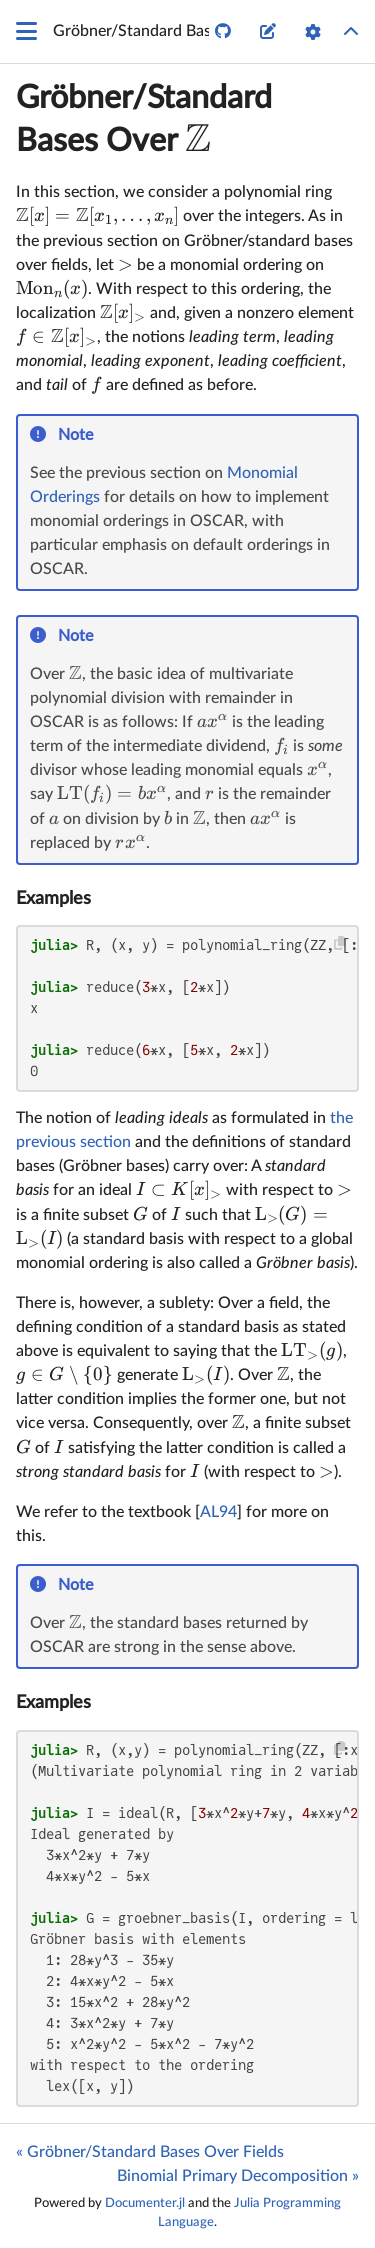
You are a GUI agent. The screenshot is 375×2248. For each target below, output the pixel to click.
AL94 (218, 1512)
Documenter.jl (145, 2203)
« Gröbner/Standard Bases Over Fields (150, 2152)
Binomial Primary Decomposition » (238, 2176)
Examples (53, 899)
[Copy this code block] (340, 943)
